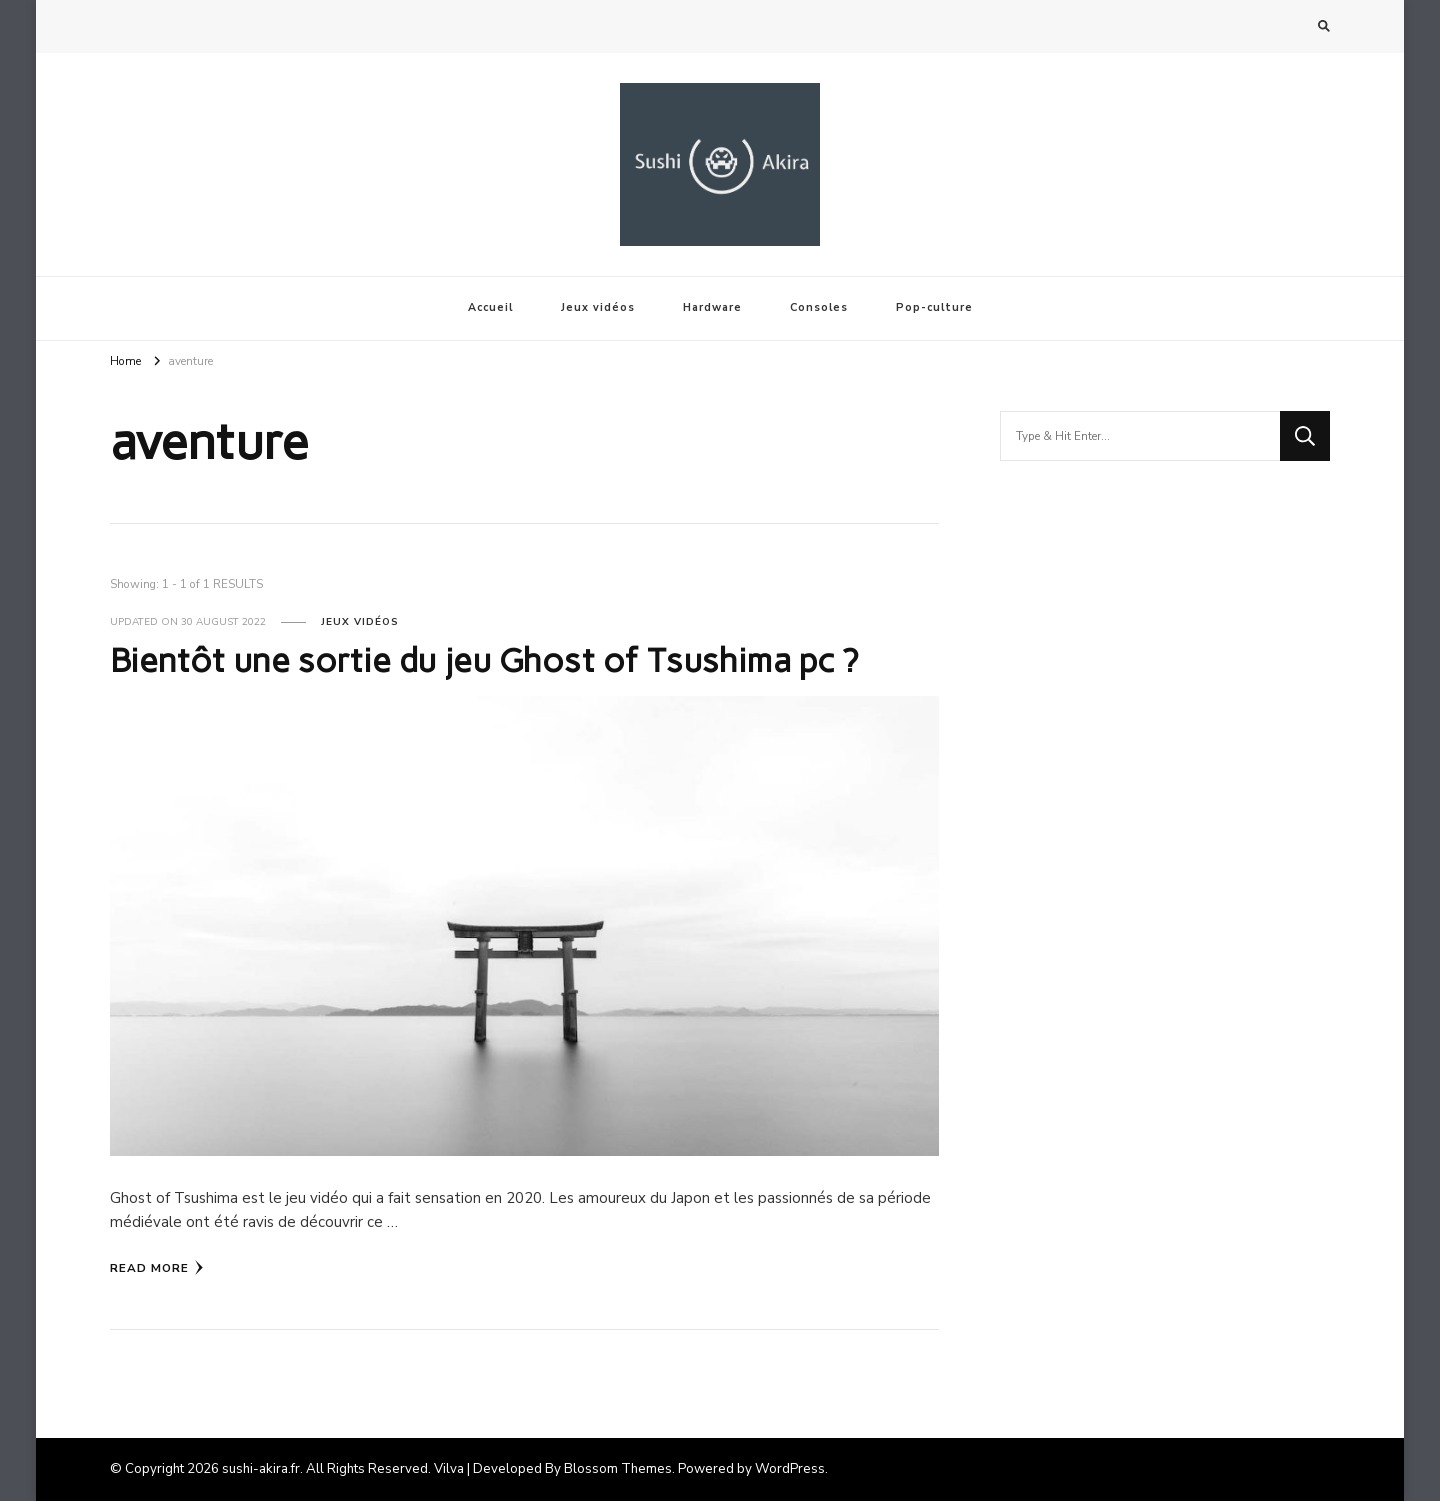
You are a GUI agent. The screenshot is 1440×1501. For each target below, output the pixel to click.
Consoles (819, 307)
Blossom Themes (618, 1469)
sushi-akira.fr (261, 1469)
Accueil (490, 307)
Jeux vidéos (598, 307)
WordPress (790, 1469)
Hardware (712, 307)
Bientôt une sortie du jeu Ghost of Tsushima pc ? (484, 660)
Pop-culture (934, 307)
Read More (157, 1268)
